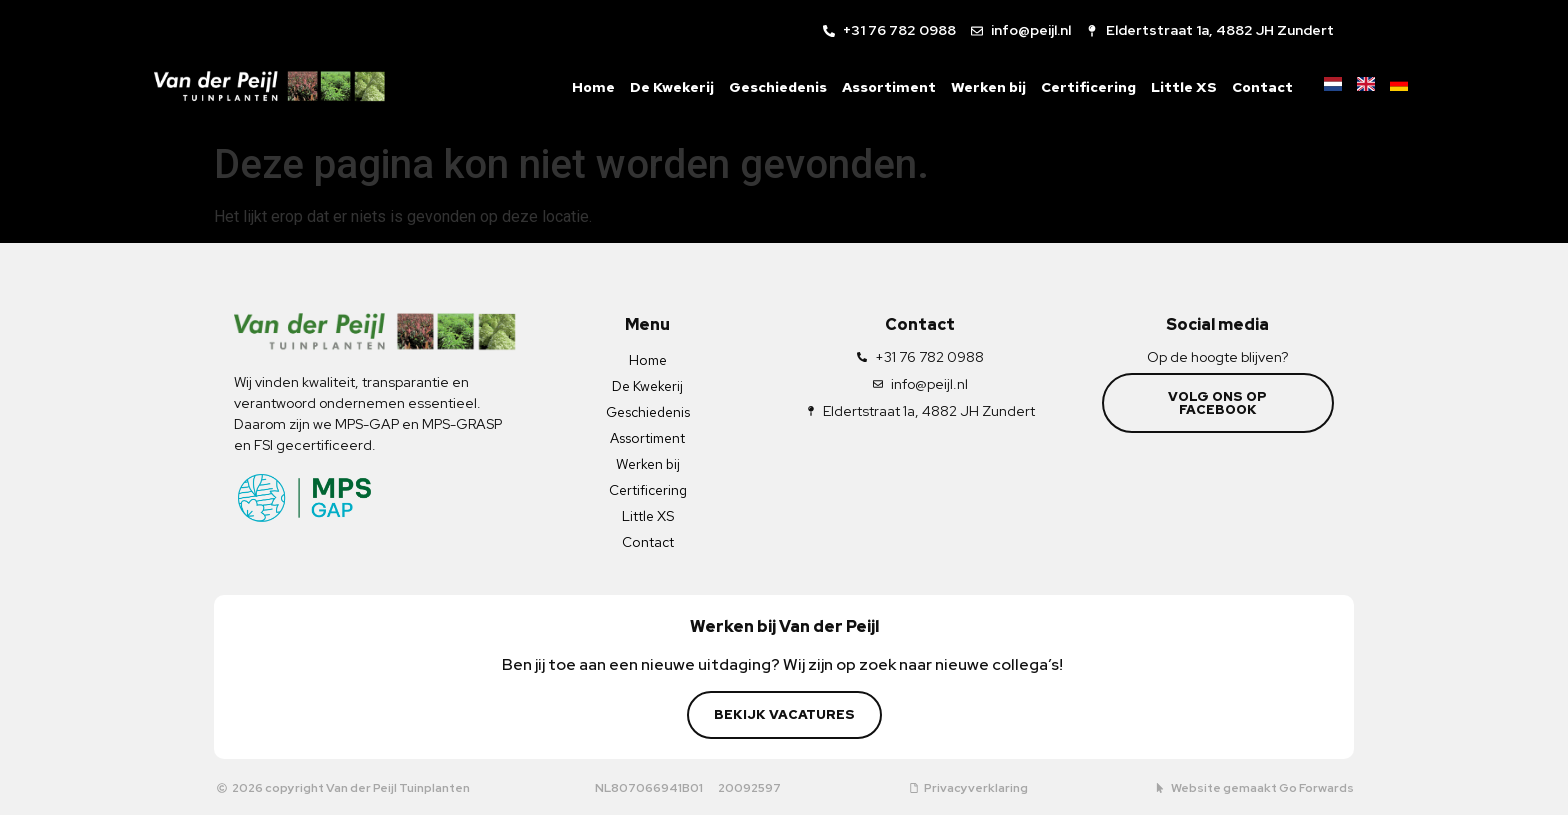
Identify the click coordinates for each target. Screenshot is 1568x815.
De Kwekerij (656, 87)
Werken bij (972, 87)
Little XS (1168, 87)
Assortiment (873, 87)
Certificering (1072, 87)
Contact (1246, 87)
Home (577, 87)
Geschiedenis (762, 87)
